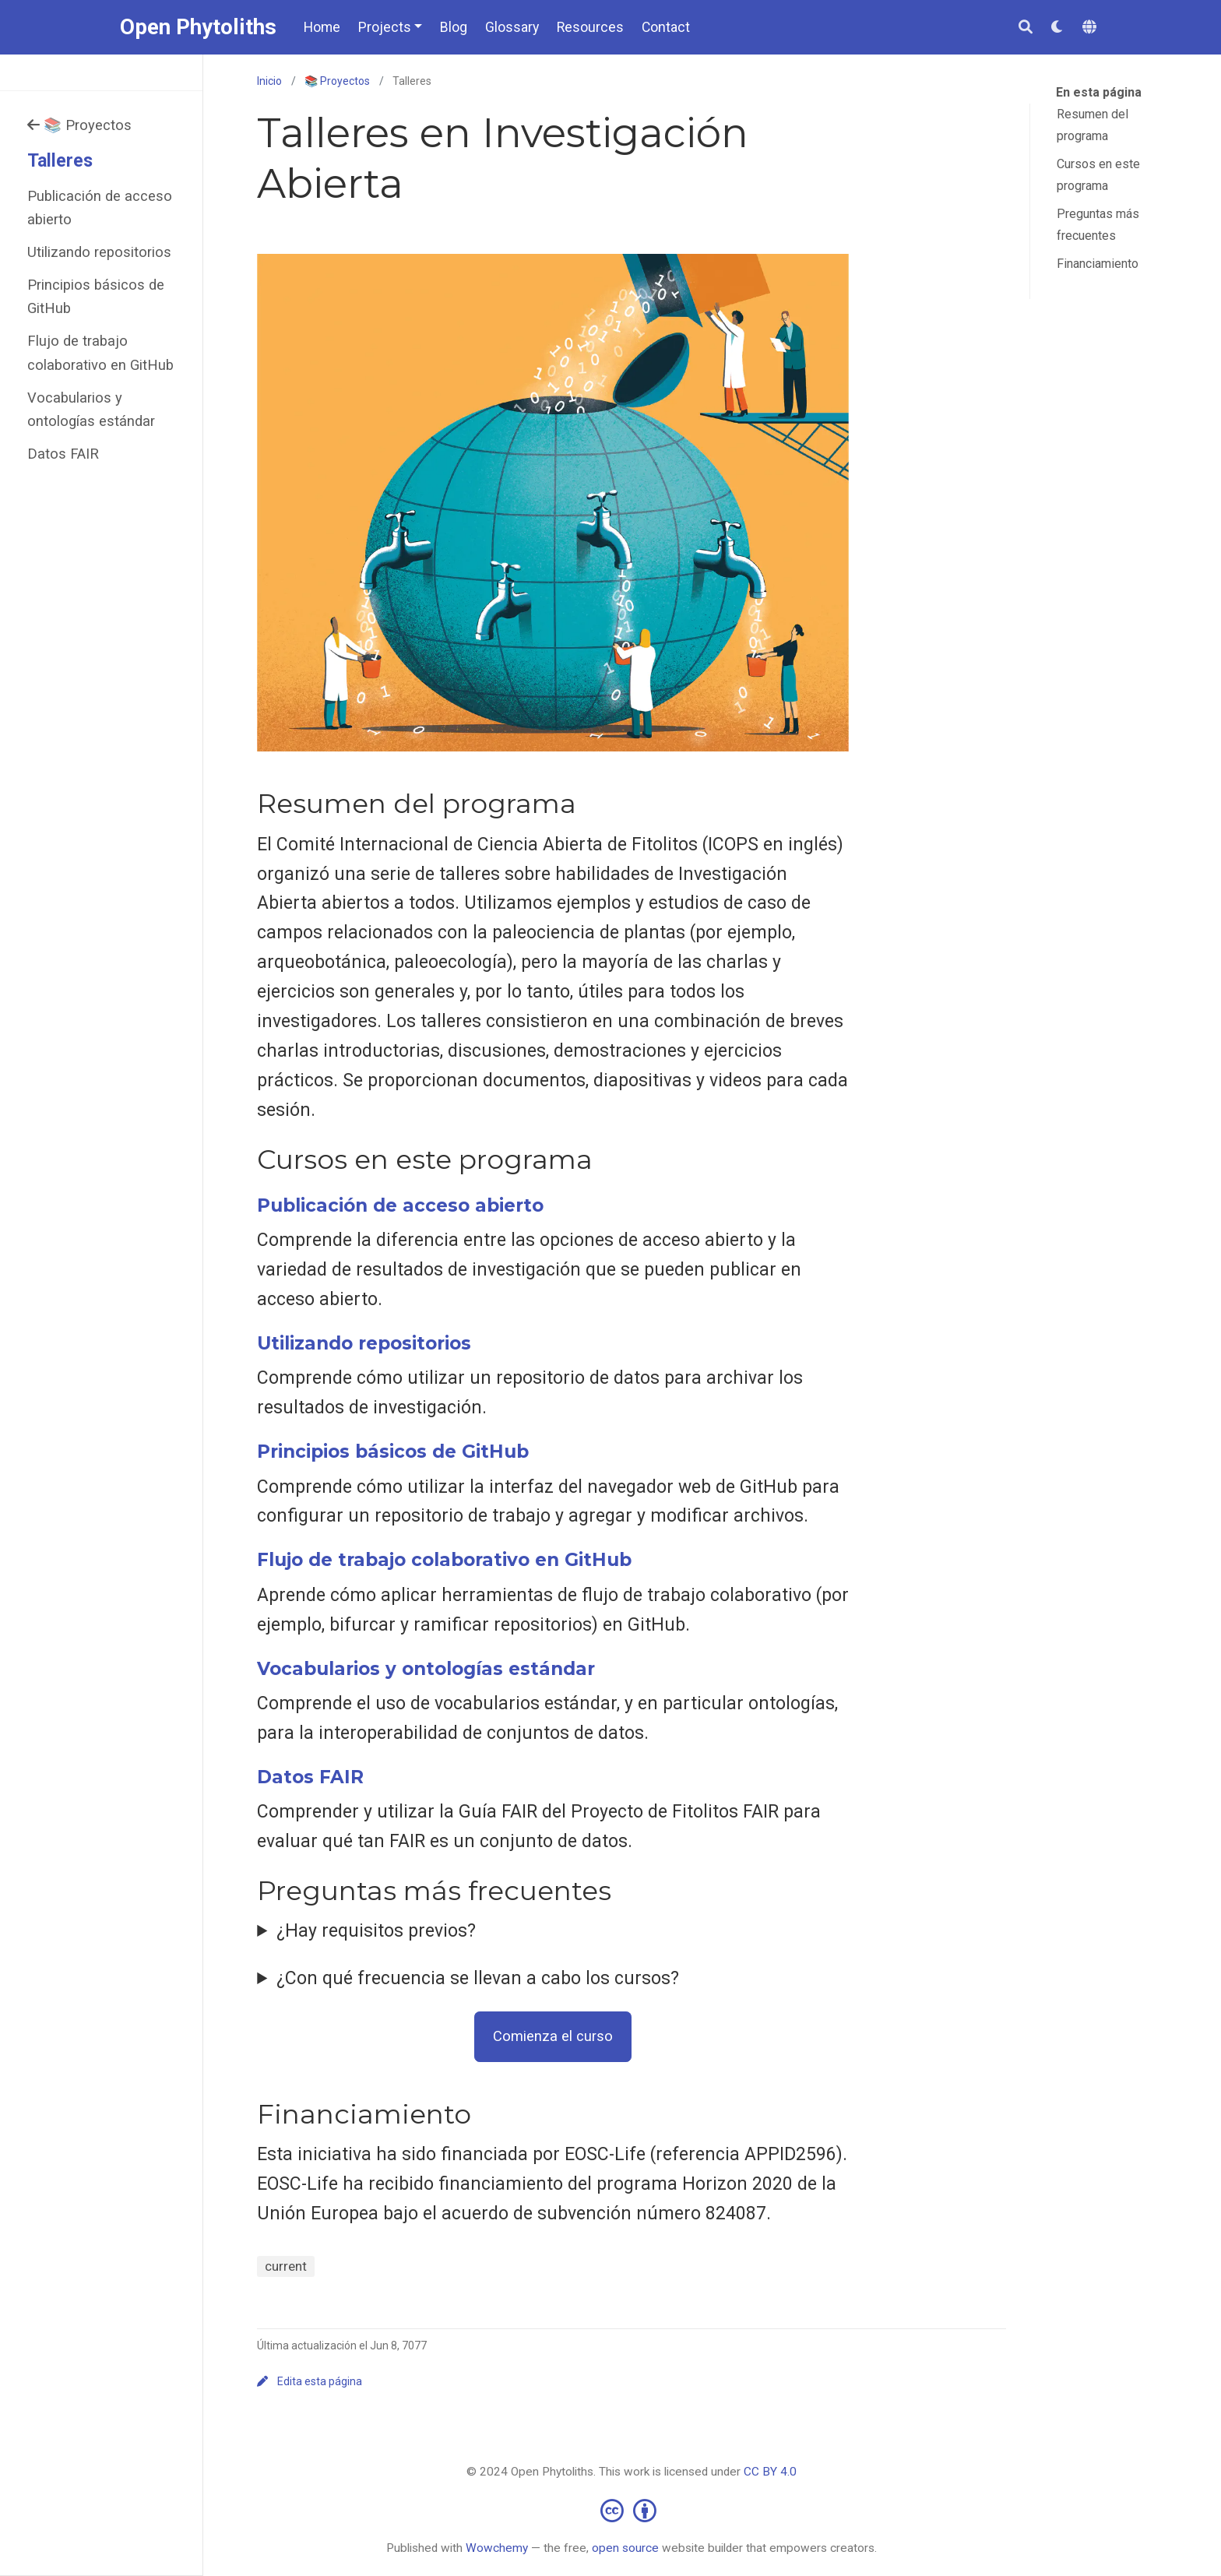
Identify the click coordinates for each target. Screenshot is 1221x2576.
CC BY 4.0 (770, 2472)
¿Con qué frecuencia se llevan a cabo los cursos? (477, 1978)
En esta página (1099, 92)
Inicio (269, 81)
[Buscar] (1026, 28)
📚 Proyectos (79, 125)
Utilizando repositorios (99, 252)
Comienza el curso (553, 2036)
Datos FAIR (63, 453)
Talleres (60, 160)
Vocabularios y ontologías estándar (91, 409)
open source (625, 2548)
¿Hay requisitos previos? (376, 1930)
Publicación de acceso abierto (99, 207)
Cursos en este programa (1098, 175)
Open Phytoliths (198, 27)
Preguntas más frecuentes (1098, 224)
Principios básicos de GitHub (95, 296)
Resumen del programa (1092, 125)
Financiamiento (1097, 263)
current (286, 2266)
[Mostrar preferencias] (1057, 28)
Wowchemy (497, 2548)
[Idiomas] (1091, 28)
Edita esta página (309, 2381)
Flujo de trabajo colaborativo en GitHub (100, 352)
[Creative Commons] (631, 2510)
